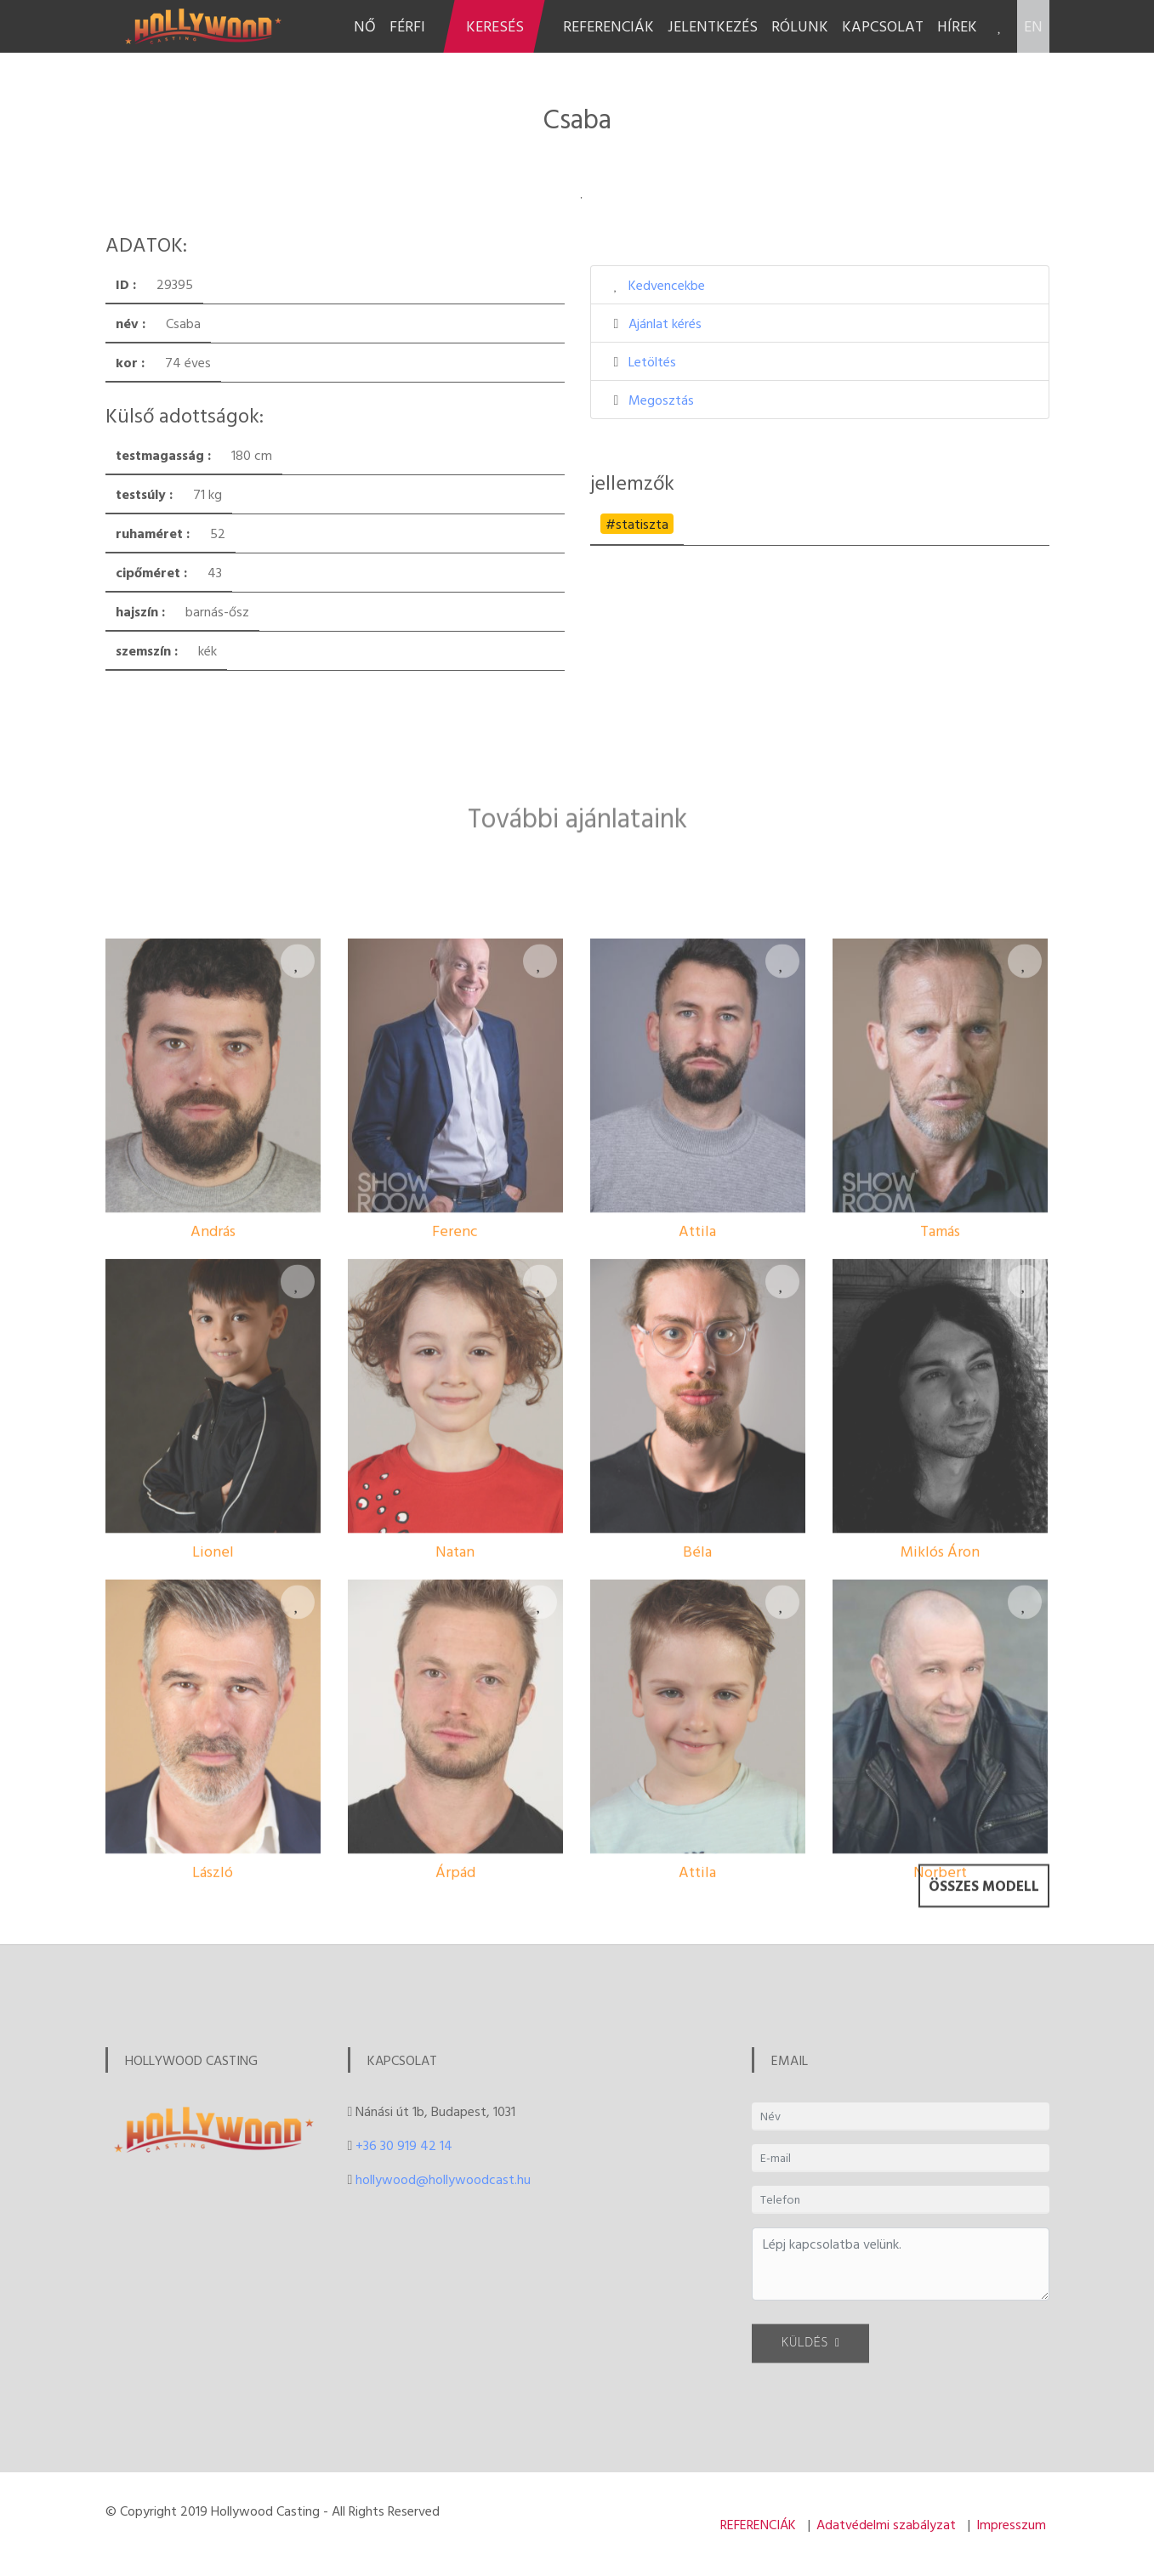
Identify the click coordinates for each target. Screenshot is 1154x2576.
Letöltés (652, 361)
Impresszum (1011, 2524)
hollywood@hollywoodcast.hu (443, 2179)
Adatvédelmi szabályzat (886, 2524)
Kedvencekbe (666, 285)
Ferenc (455, 1450)
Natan (455, 1771)
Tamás (940, 1450)
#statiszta (636, 523)
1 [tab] (581, 198)
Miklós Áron (940, 1771)
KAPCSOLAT (883, 25)
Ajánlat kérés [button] (665, 323)
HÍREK (957, 25)
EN (1033, 25)
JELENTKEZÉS (713, 25)
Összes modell (984, 1904)
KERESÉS (495, 25)
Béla (697, 1771)
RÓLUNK (799, 25)
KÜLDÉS (811, 2356)
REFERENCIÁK (608, 25)
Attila (697, 1450)
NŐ (365, 25)
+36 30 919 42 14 (403, 2145)
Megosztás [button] (661, 399)
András (213, 1450)
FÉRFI (407, 25)
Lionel (213, 1771)
